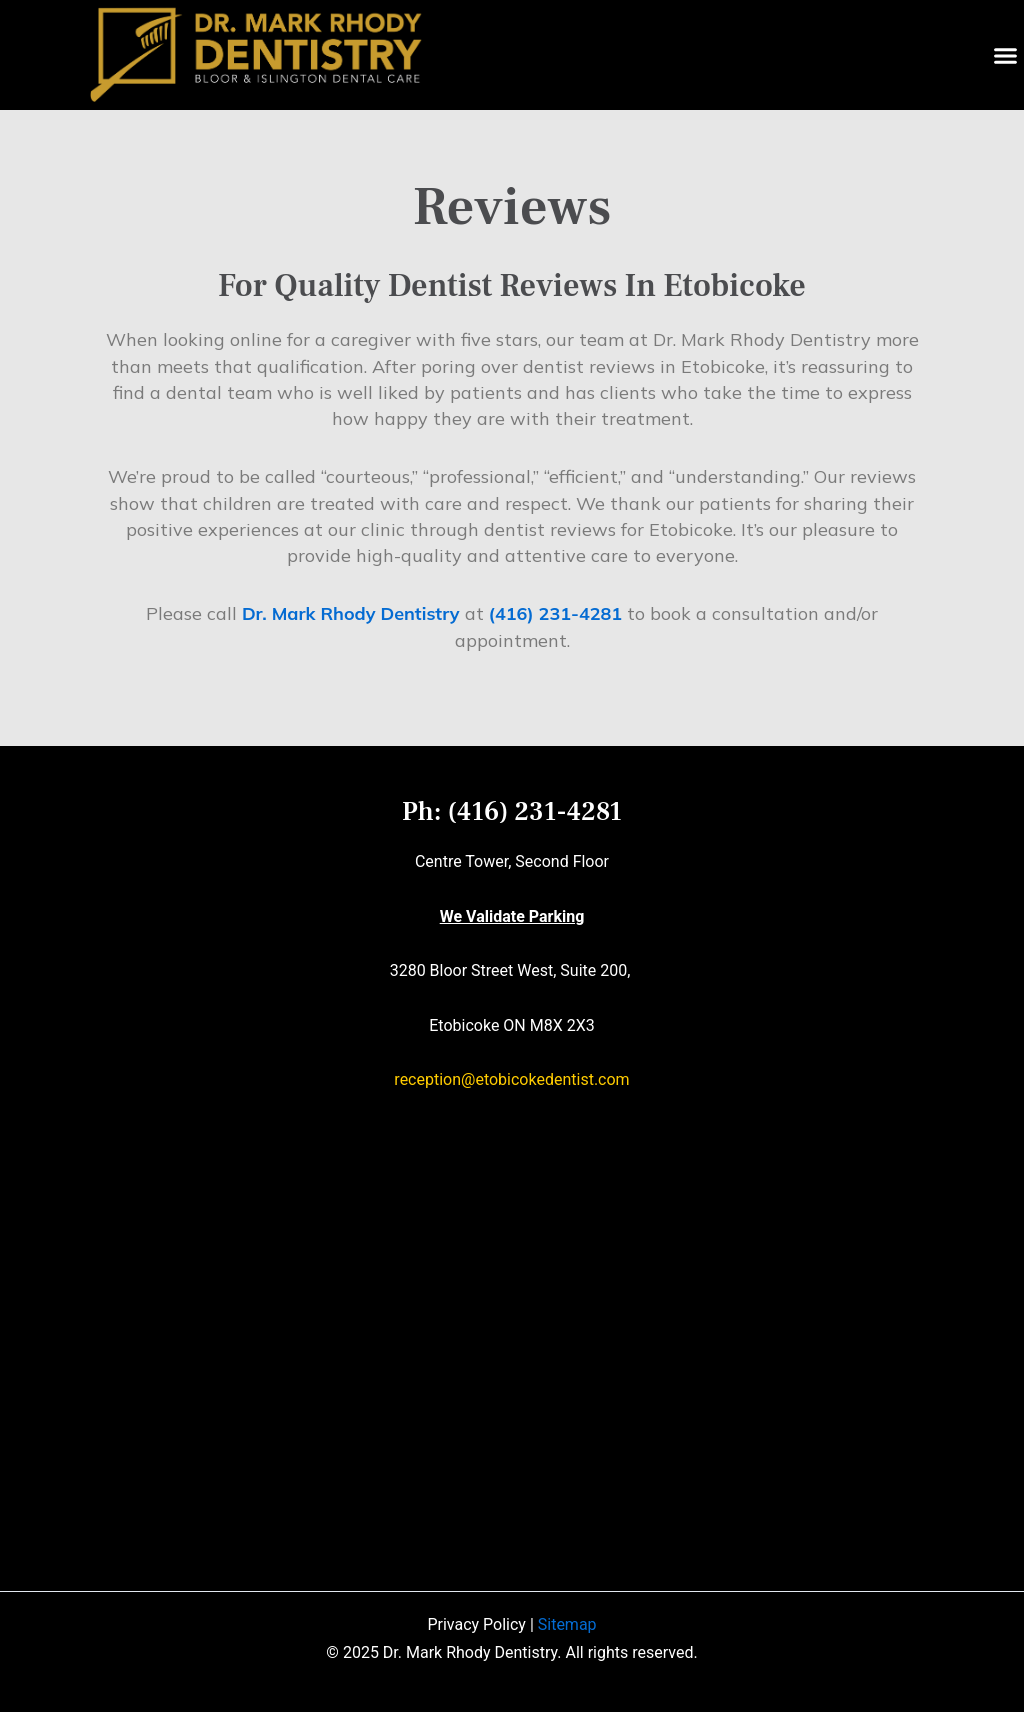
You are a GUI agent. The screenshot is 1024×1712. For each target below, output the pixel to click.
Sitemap (567, 1624)
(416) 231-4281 (555, 613)
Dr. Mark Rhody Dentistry (351, 613)
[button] (1006, 55)
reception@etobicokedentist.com (511, 1079)
